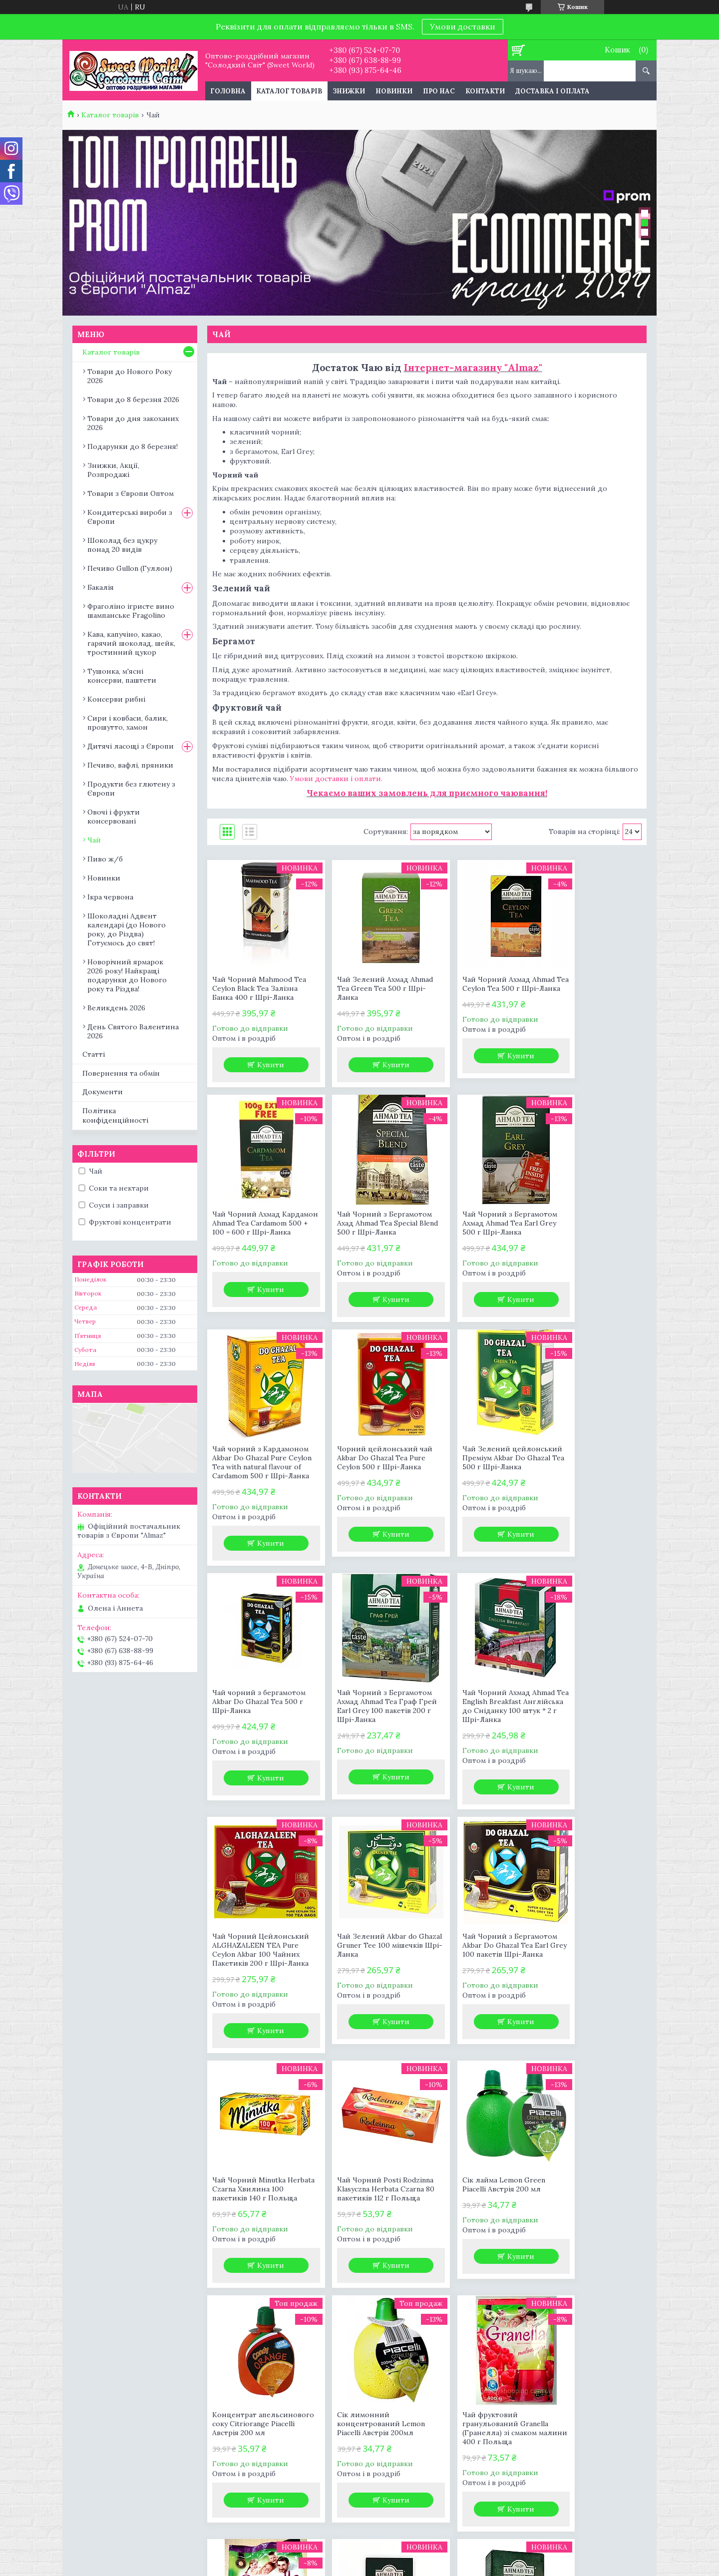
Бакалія (100, 587)
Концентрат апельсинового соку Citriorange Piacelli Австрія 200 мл (482, 1995)
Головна (228, 91)
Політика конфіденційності (115, 1115)
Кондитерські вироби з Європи (129, 517)
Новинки (393, 91)
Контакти (485, 91)
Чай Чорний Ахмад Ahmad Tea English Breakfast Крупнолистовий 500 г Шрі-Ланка (593, 2238)
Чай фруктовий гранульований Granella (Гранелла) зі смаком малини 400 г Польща (255, 2238)
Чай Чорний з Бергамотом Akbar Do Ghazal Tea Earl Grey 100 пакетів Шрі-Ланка (477, 1733)
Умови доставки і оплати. (336, 778)
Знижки (349, 91)
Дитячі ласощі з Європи (130, 746)
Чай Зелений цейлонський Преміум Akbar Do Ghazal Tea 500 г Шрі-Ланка (257, 1489)
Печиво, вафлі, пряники (130, 765)
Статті (93, 1054)
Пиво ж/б (105, 859)
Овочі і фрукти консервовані (113, 817)
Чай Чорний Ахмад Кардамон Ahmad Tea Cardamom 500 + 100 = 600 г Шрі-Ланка (593, 993)
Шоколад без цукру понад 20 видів (122, 545)
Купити (264, 1064)
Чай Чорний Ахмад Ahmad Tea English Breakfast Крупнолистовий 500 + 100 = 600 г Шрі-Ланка (481, 2238)
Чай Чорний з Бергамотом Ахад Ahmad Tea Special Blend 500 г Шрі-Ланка (255, 1228)
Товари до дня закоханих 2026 (133, 423)
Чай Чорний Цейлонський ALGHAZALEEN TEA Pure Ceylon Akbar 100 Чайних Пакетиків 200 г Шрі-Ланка (256, 1742)
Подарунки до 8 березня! (132, 446)
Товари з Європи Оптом (130, 493)
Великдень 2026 (116, 1007)
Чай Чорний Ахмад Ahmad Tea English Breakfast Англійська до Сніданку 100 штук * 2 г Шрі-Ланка (593, 1489)
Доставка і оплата (552, 91)
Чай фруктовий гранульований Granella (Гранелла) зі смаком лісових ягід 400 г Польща (367, 2242)
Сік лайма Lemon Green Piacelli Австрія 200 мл (365, 1986)
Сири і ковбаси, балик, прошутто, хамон (127, 723)
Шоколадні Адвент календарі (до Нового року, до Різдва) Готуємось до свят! (126, 929)
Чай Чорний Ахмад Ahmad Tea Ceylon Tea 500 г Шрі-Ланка (481, 988)
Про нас (439, 91)
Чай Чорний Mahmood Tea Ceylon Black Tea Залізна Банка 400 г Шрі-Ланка (259, 988)
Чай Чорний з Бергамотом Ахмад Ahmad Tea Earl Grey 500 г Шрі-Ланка (369, 1228)
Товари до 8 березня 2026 (133, 399)
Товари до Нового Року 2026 (129, 376)
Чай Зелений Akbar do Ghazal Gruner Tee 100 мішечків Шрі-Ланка (364, 1728)
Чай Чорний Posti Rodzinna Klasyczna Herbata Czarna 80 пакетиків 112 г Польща (259, 1995)
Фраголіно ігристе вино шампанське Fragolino (130, 611)
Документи (102, 1091)
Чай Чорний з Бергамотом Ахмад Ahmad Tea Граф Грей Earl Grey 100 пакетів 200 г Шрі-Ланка (480, 1493)
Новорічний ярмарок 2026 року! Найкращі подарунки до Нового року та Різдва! (127, 975)
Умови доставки (462, 26)
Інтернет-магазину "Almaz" (473, 367)
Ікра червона (110, 896)
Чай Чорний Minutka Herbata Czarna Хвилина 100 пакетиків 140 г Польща (590, 1733)
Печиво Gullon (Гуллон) (129, 568)
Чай (94, 840)
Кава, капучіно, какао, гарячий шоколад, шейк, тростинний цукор (131, 643)
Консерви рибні (116, 699)
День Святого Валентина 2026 (133, 1031)
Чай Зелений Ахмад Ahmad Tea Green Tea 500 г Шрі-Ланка (371, 988)
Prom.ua (410, 2557)
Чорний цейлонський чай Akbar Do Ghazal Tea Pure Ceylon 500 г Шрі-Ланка (589, 1228)
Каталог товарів (289, 91)
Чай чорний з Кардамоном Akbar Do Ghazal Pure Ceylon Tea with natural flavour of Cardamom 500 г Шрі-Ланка (475, 1237)
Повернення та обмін (121, 1073)
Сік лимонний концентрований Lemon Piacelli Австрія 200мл (591, 1990)
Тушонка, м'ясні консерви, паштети (121, 676)
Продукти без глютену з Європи (131, 789)
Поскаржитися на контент (393, 2566)
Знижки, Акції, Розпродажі (113, 470)
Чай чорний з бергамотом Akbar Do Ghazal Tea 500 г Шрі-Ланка (370, 1484)
